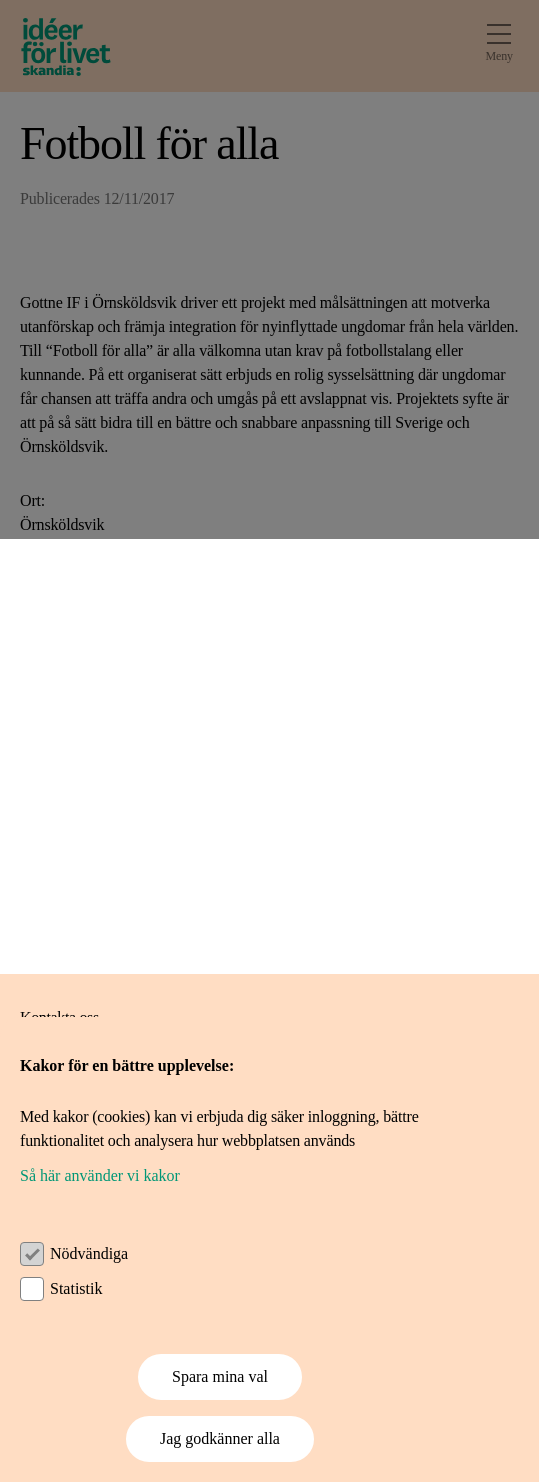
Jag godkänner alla (220, 1438)
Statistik (76, 1288)
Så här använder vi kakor (100, 1175)
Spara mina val (220, 1376)
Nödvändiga (89, 1253)
